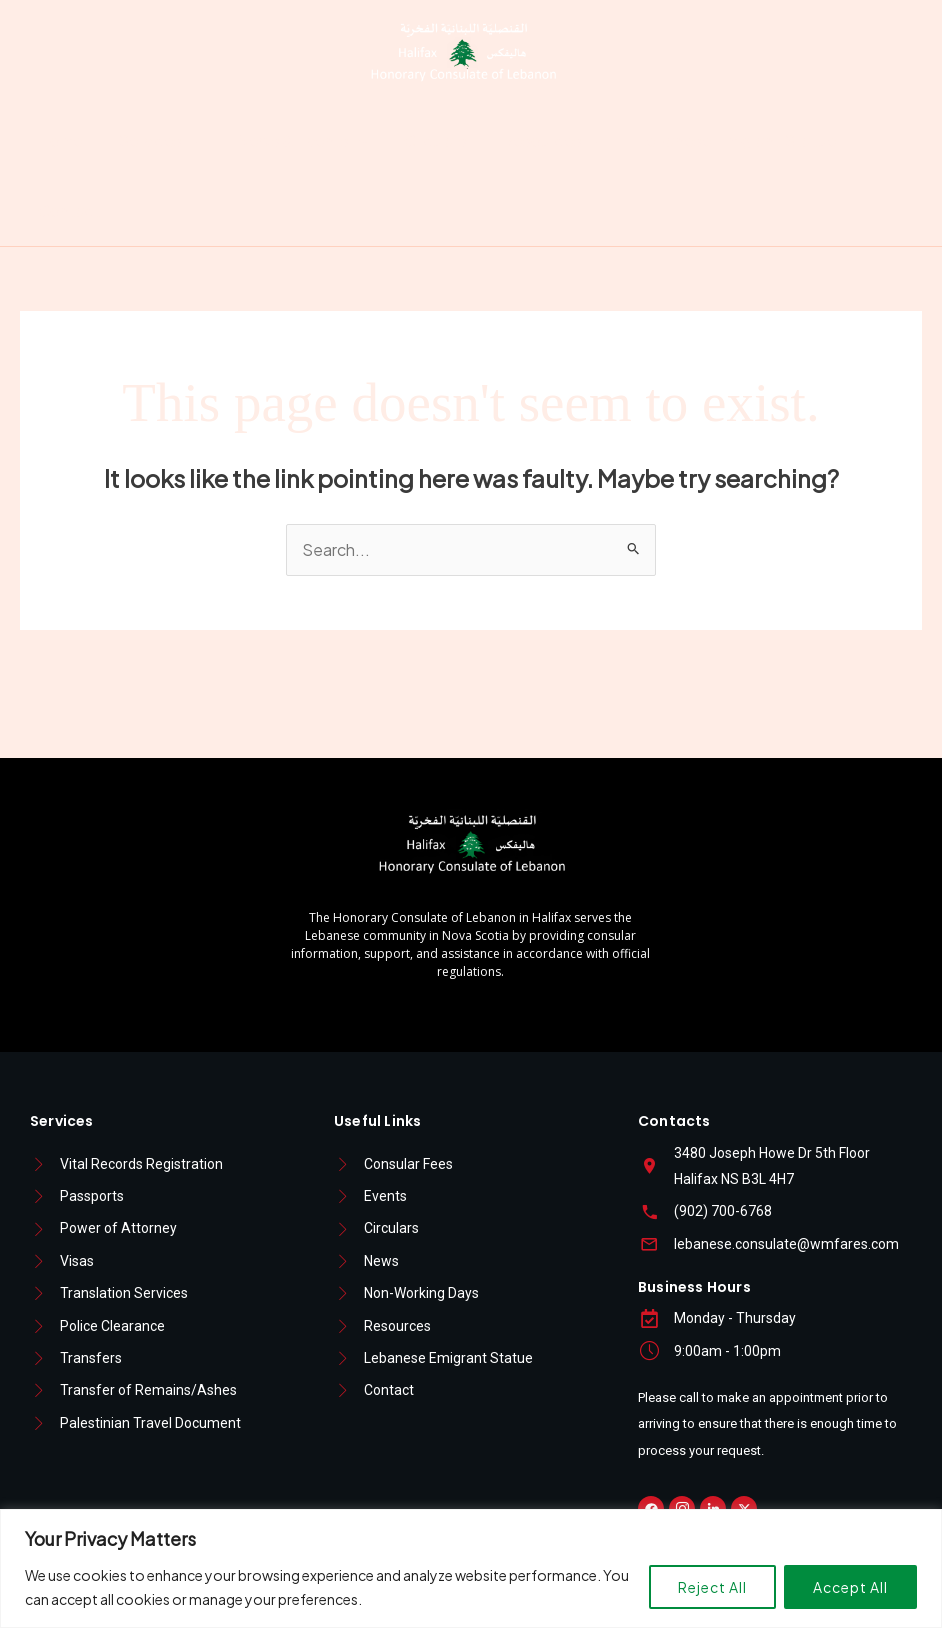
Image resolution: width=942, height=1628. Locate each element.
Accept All (850, 1587)
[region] (471, 1568)
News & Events (295, 141)
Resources (537, 141)
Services (155, 141)
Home (58, 140)
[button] (187, 141)
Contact (67, 210)
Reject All (712, 1587)
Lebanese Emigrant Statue (719, 140)
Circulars (423, 140)
